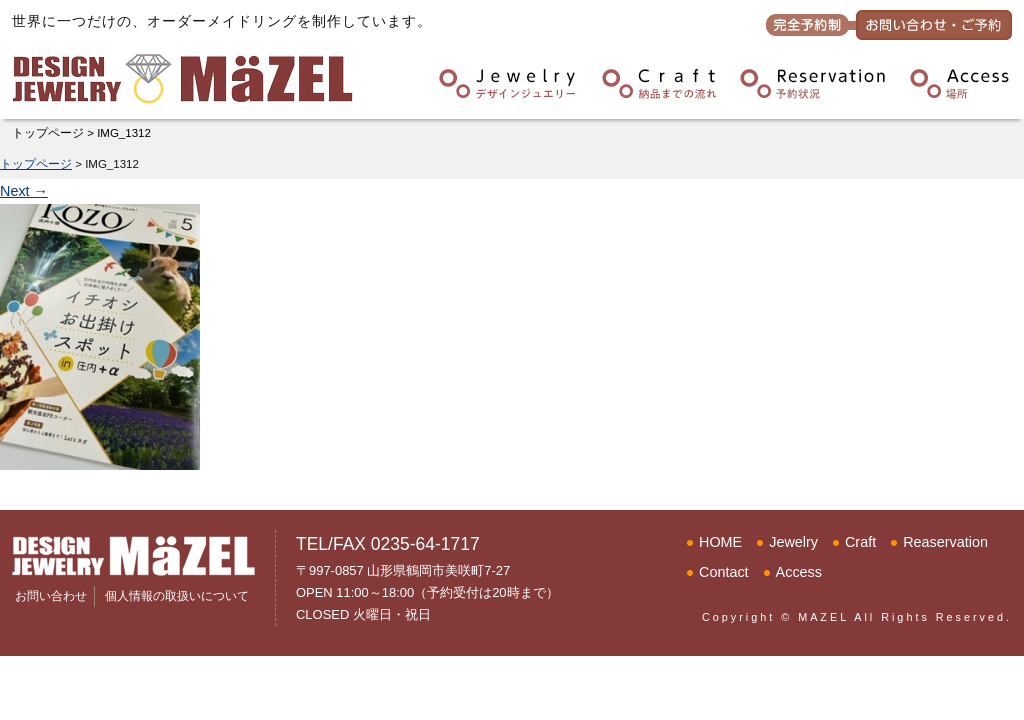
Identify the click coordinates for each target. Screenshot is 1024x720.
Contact (724, 572)
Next (24, 191)
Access (799, 572)
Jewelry (793, 542)
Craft (860, 542)
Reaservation (945, 542)
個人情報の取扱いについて (177, 596)
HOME (720, 542)
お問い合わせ (51, 596)
